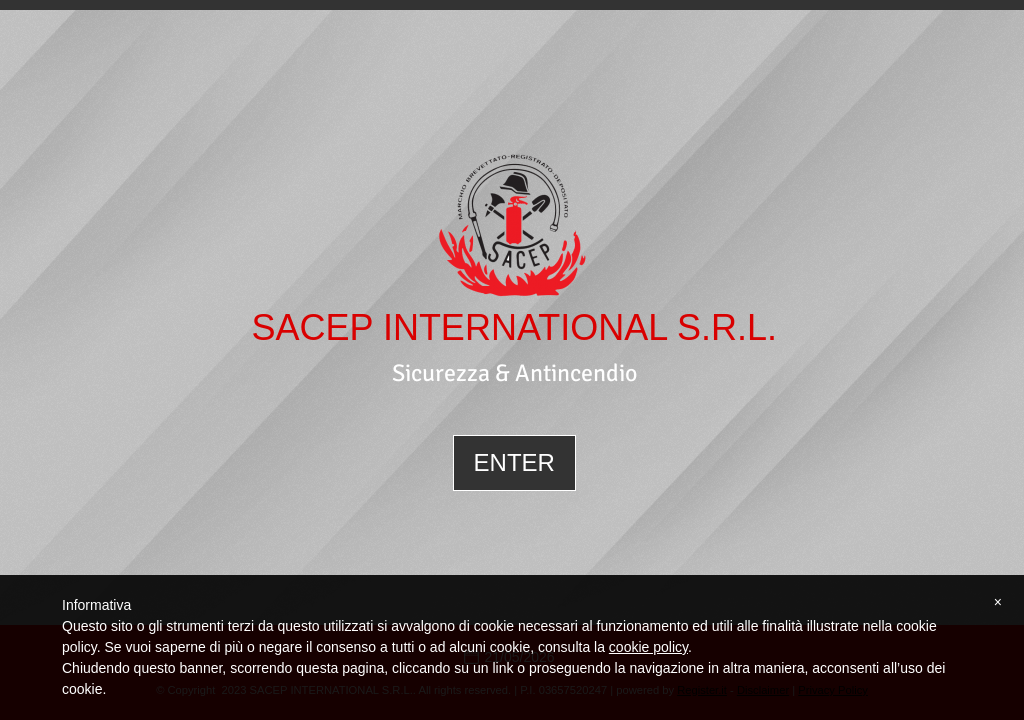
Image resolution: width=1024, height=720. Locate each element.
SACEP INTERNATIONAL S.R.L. (513, 328)
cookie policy (648, 647)
